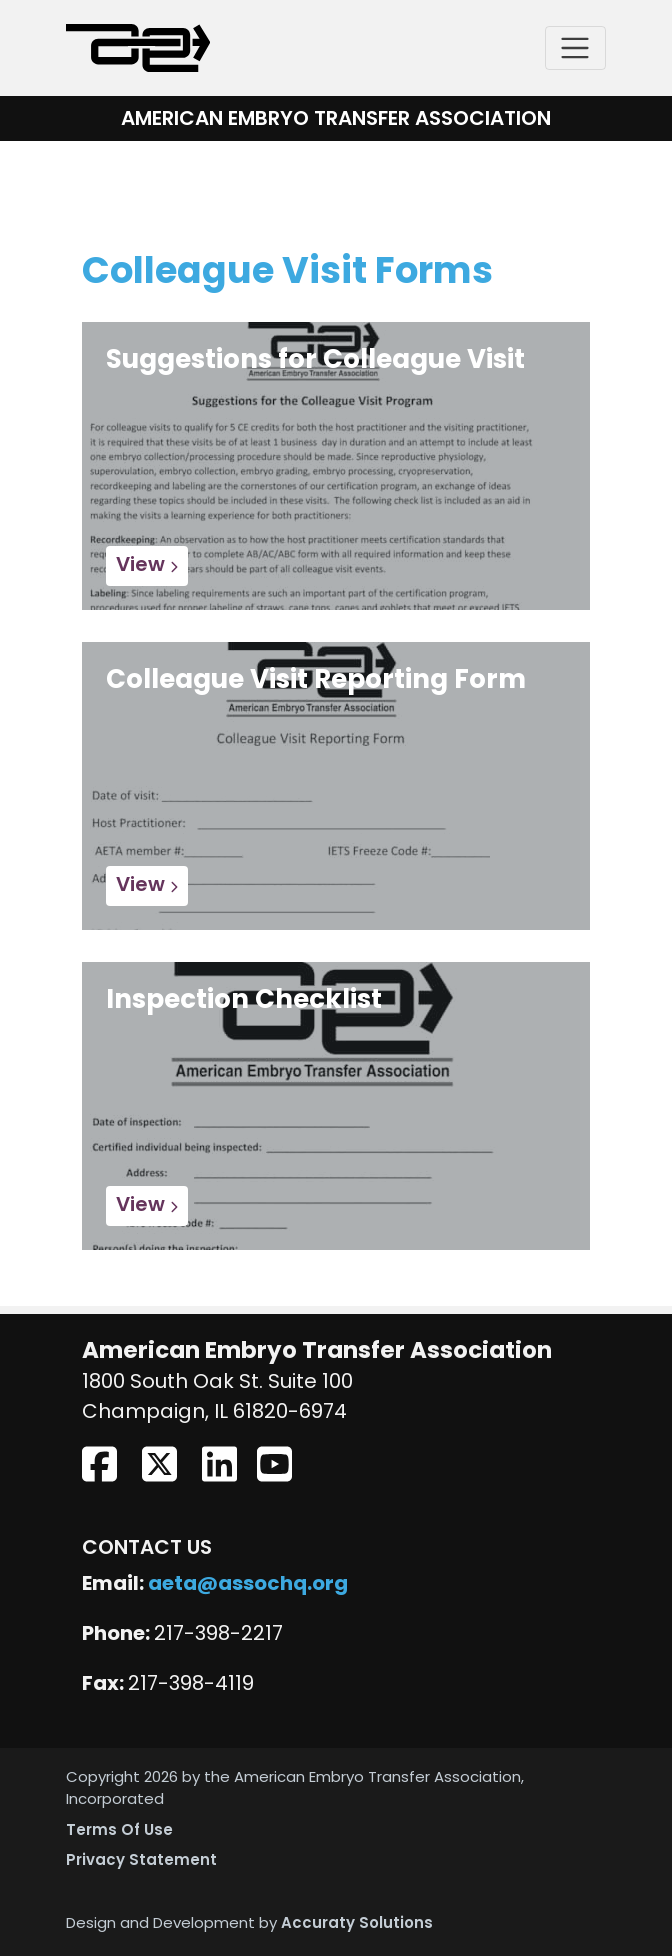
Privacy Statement (141, 1861)
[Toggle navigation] (575, 48)
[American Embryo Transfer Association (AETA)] (138, 48)
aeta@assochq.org (248, 1585)
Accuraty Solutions (357, 1924)
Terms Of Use (119, 1831)
